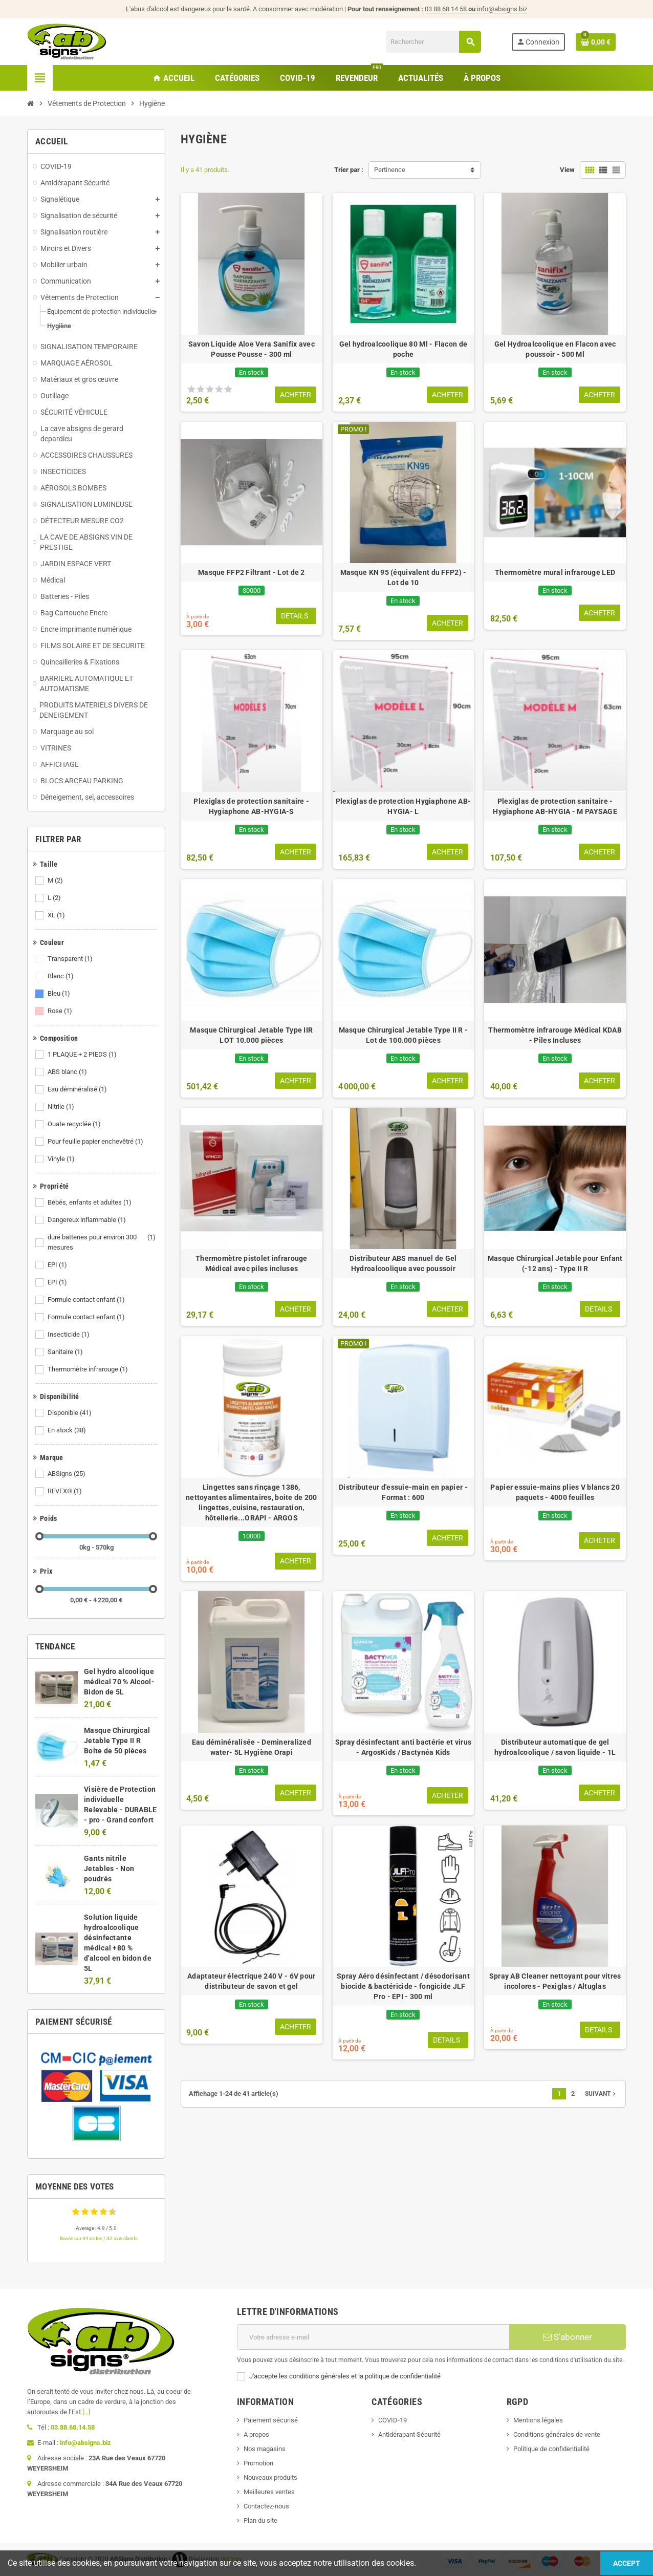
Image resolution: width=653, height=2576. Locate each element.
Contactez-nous (266, 2506)
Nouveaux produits (270, 2477)
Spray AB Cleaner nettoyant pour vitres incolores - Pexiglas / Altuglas (555, 1981)
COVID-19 (392, 2420)
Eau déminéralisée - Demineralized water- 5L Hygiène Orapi (251, 1747)
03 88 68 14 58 (451, 9)
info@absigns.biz (502, 9)
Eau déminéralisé (78, 1089)
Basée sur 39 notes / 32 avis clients (99, 2238)
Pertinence (389, 170)
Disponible (70, 1413)
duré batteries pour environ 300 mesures (102, 1242)
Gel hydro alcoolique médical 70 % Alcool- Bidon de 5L (119, 1681)
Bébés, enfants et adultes (90, 1202)
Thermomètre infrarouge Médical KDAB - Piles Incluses (555, 1035)
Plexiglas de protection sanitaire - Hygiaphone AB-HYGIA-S (251, 806)
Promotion (258, 2463)
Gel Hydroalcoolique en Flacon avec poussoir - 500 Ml (555, 349)
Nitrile (62, 1107)
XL (57, 915)
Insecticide (69, 1334)
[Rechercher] (433, 42)
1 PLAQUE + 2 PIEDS (83, 1054)
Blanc (61, 976)
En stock (68, 1430)
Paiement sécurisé (271, 2420)
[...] (86, 2412)
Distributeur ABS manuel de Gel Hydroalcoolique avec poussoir (403, 1263)
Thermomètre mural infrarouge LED (555, 572)
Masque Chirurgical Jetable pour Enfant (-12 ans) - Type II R (555, 1263)
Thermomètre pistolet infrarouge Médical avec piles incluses (251, 1263)
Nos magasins (265, 2449)
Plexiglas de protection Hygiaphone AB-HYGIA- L (403, 806)
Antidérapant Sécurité (409, 2434)
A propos (256, 2434)
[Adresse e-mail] (373, 2337)
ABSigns (67, 1474)
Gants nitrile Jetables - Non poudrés (109, 1868)
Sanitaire (66, 1352)
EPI (58, 1265)
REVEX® (65, 1491)
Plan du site (260, 2520)
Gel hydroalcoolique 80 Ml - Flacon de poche (403, 349)
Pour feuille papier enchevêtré (96, 1141)
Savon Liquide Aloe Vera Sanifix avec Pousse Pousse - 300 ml (251, 349)
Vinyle (62, 1159)
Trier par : (348, 170)
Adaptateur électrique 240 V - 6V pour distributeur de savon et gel (251, 1981)
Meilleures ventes (269, 2492)
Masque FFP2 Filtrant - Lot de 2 (251, 572)
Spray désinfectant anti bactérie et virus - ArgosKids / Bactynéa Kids (403, 1747)
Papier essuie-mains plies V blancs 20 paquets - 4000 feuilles (554, 1492)
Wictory (231, 2559)
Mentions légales (538, 2420)
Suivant (601, 2093)
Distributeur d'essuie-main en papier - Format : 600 (403, 1492)
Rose (61, 1011)
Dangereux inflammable (87, 1220)
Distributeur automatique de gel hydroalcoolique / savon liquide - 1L (555, 1747)
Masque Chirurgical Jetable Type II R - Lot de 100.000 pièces (403, 1035)
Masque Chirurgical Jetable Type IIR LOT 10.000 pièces (251, 1035)
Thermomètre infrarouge (88, 1369)
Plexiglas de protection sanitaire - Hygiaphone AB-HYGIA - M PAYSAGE (555, 806)
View (567, 170)
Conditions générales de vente (556, 2434)
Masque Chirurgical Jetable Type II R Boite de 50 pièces (117, 1740)
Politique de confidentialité (551, 2449)
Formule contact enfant (87, 1300)
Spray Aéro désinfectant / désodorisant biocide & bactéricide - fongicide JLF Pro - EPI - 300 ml (403, 1986)
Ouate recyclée (75, 1124)
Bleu (60, 994)
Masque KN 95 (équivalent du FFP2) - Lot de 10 (403, 577)
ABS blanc (68, 1072)
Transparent (71, 959)
